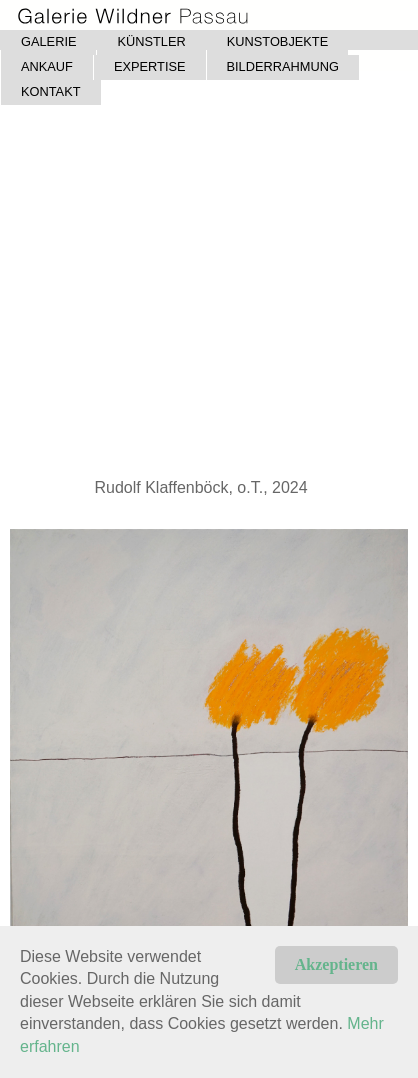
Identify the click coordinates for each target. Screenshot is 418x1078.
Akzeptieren (336, 964)
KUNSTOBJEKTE (277, 41)
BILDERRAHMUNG (283, 66)
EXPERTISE (150, 66)
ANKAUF (47, 66)
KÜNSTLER (151, 41)
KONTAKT (51, 91)
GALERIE (48, 41)
